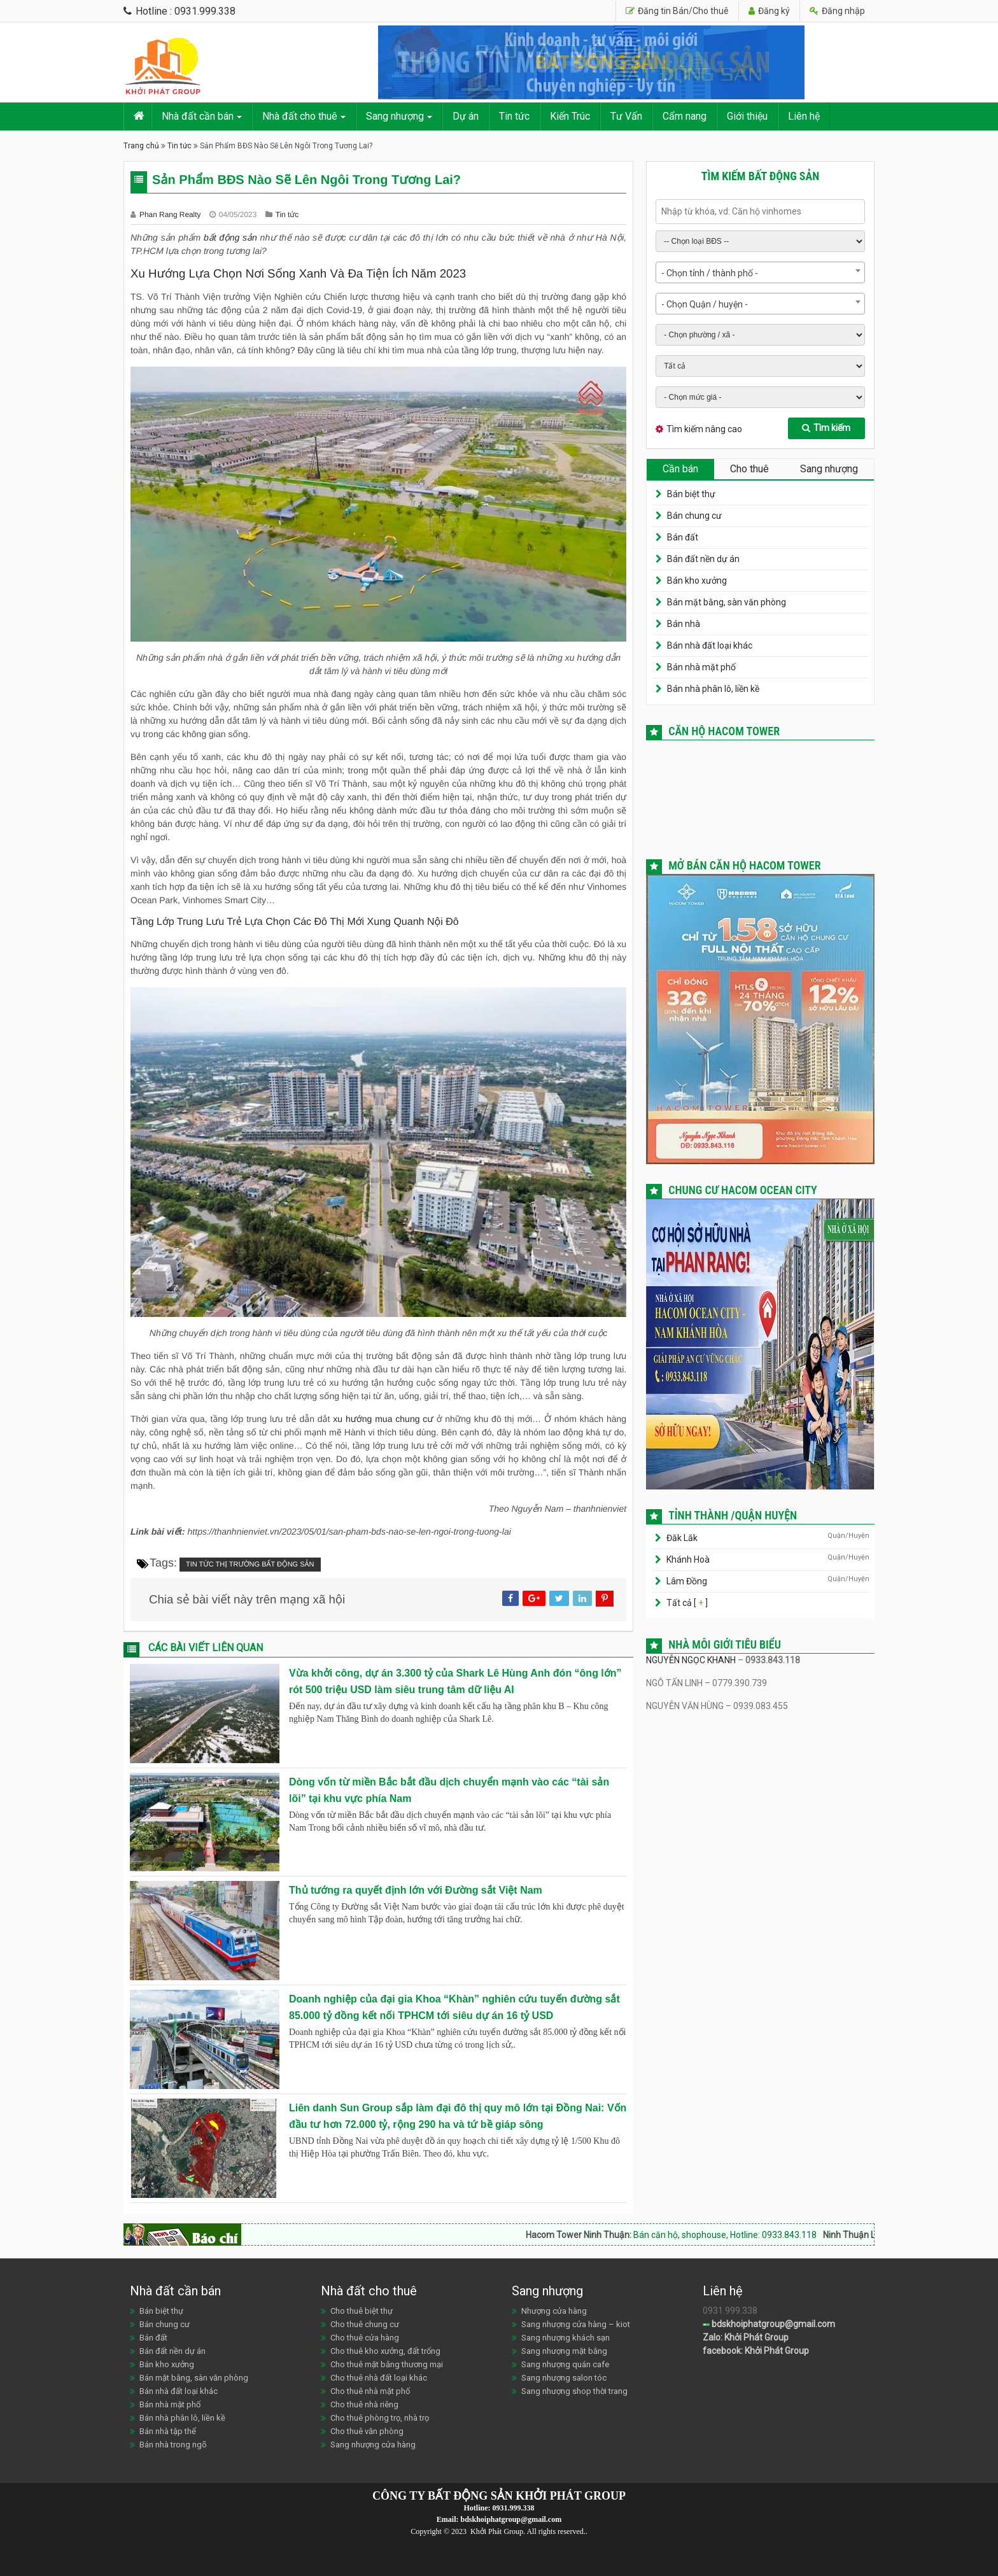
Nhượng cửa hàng (554, 2311)
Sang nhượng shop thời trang (574, 2391)
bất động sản (230, 237)
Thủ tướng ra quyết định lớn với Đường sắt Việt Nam (415, 1890)
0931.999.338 (514, 2507)
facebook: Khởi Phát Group (756, 2351)
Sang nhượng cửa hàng (373, 2444)
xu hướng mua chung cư (383, 1419)
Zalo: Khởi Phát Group (746, 2337)
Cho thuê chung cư (364, 2324)
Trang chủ (141, 145)
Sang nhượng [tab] (829, 469)
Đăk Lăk (682, 1538)
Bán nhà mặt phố (701, 667)
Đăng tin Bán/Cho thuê (677, 11)
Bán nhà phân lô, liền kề (713, 689)
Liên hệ (804, 116)
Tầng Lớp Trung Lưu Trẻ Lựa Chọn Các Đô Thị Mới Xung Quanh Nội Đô (294, 922)
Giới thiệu (747, 116)
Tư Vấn (626, 116)
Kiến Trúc (570, 116)
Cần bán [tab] (680, 469)
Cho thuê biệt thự (361, 2311)
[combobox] (760, 272)
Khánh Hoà (688, 1559)
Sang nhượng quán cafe (565, 2364)
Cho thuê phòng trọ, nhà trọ (379, 2418)
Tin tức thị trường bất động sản (250, 1564)
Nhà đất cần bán (198, 116)
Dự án (466, 116)
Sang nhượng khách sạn (565, 2337)
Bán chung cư (694, 515)
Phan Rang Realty (171, 214)
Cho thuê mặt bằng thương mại (386, 2364)
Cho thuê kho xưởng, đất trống (385, 2351)
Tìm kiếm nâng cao (704, 429)
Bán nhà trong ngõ (173, 2444)
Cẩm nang (684, 116)
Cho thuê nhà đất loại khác (378, 2377)
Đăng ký (769, 11)
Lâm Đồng (686, 1581)
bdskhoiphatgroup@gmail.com (769, 2324)
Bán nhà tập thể (167, 2431)
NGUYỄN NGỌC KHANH (691, 1660)
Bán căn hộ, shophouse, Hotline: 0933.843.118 (752, 2235)
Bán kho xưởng (697, 580)
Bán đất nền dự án (703, 559)
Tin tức (514, 116)
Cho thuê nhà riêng (364, 2404)
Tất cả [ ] (686, 1603)
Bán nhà (683, 624)
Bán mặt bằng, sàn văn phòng (726, 602)
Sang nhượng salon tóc (564, 2377)
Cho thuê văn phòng (367, 2431)
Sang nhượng (395, 116)
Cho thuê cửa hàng (364, 2337)
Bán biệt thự (691, 494)
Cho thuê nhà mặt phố (370, 2391)
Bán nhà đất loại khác (709, 645)
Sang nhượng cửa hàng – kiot (575, 2324)
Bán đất (682, 537)
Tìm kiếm (826, 428)
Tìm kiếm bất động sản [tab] (760, 176)
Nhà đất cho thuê (299, 116)
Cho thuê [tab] (749, 469)
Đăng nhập (837, 11)
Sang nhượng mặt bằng (564, 2351)
